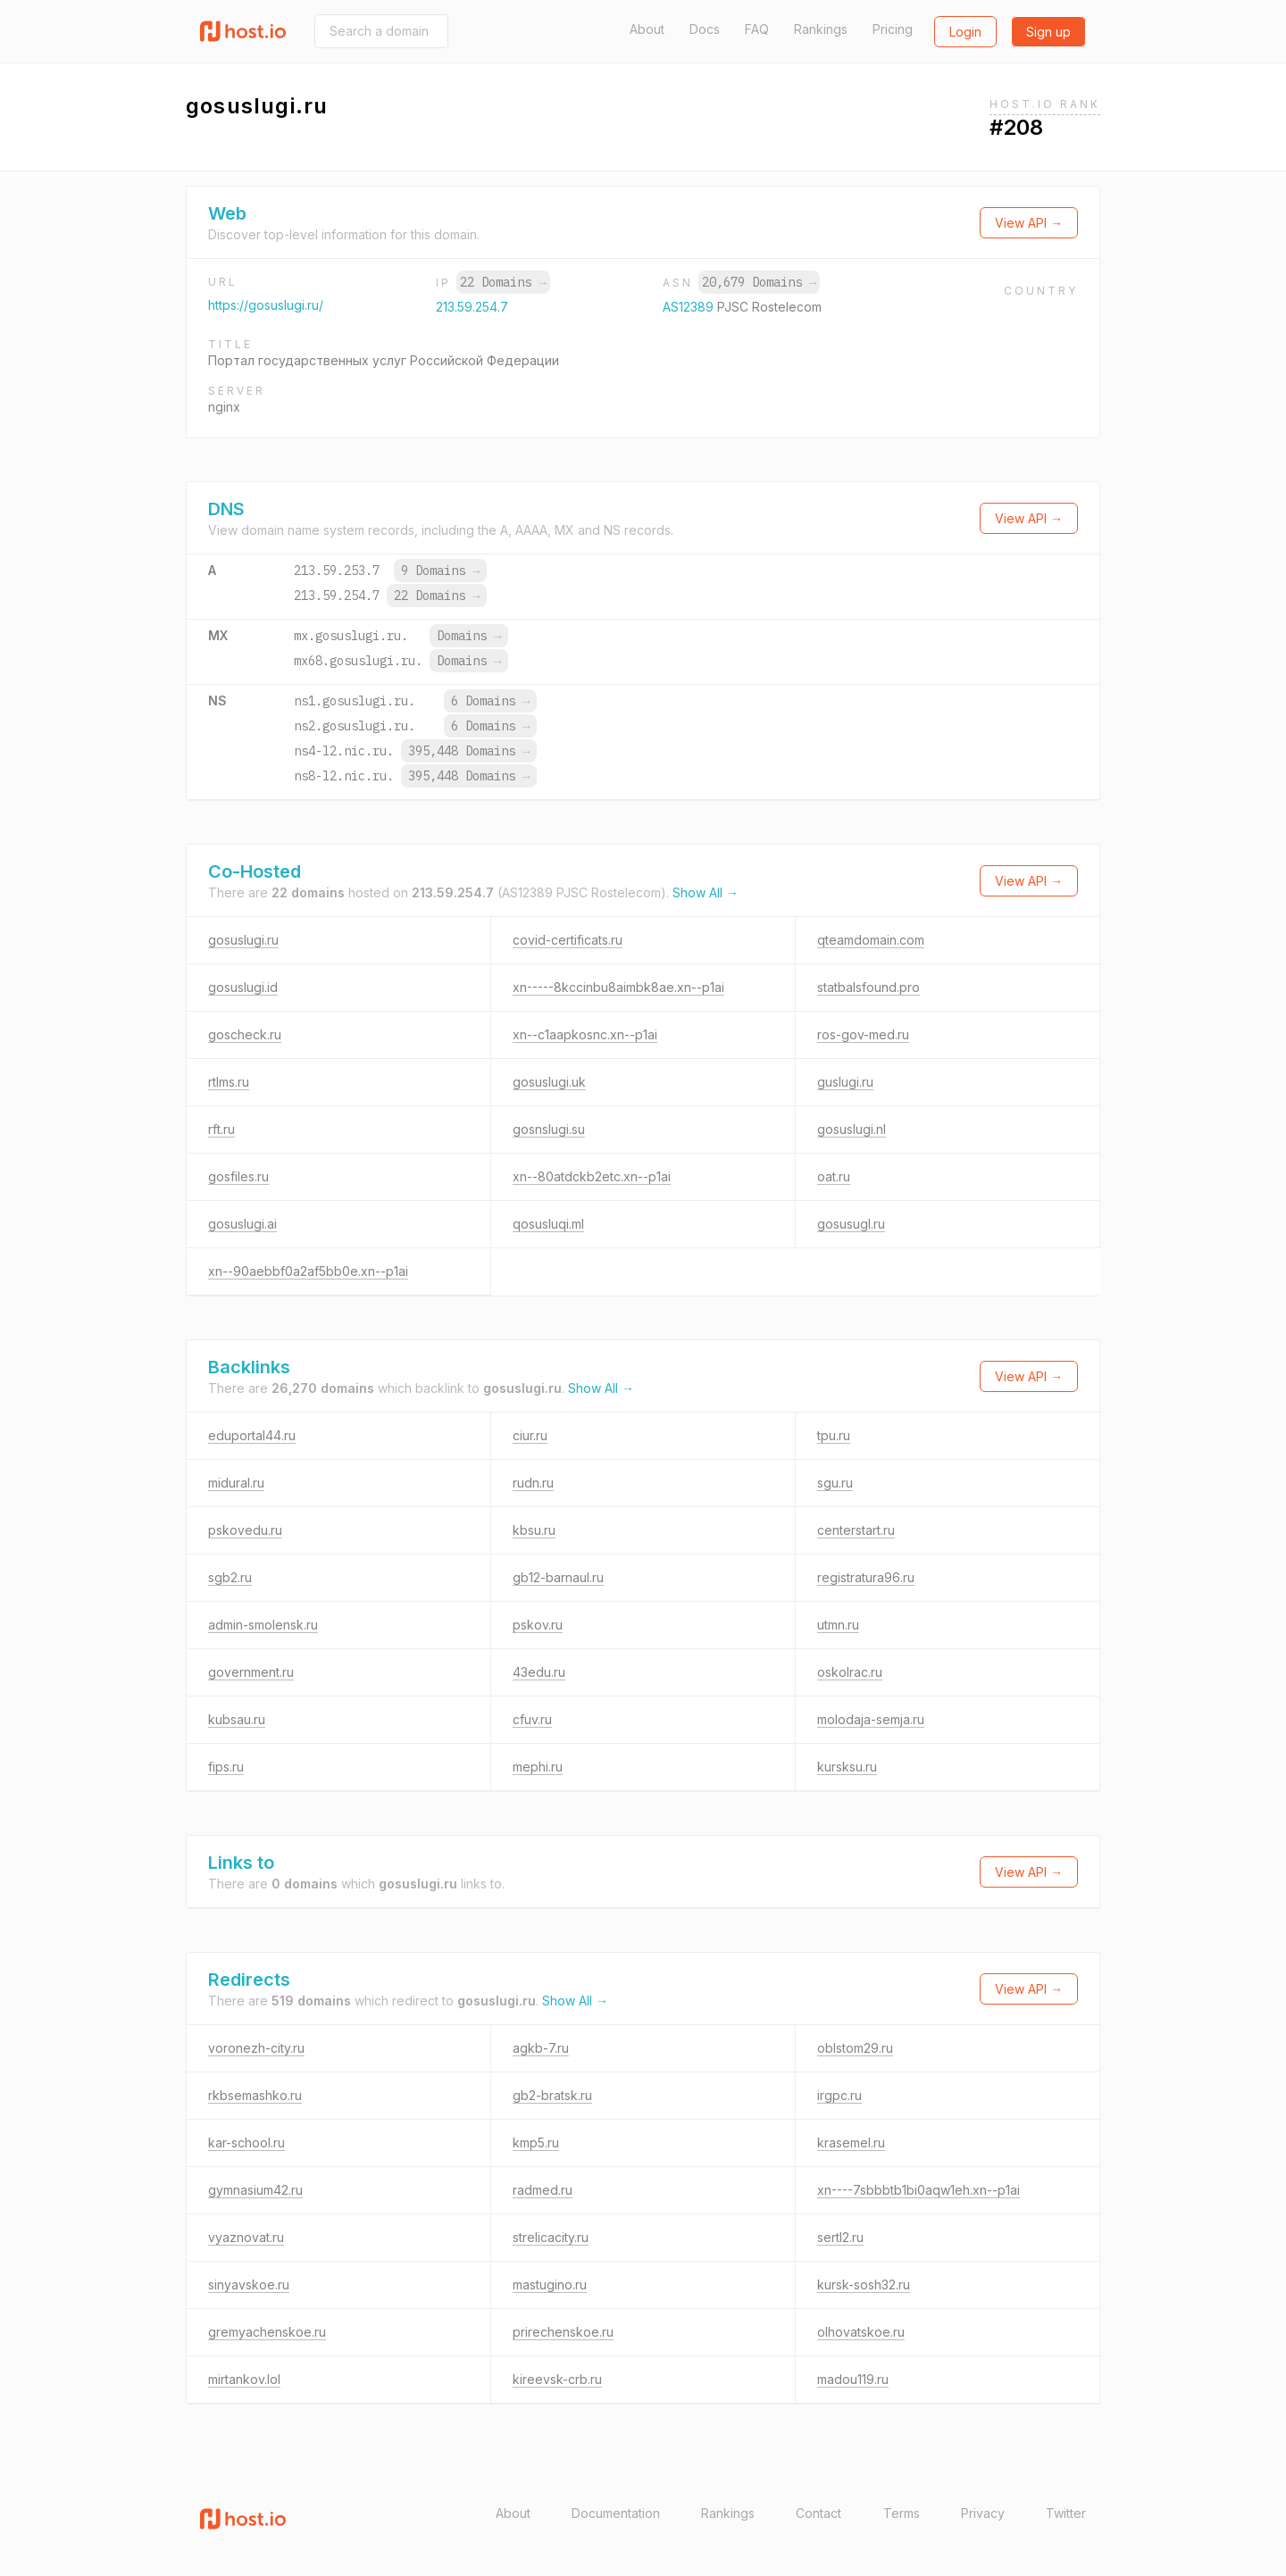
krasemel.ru (851, 2142)
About (647, 29)
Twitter (1066, 2513)
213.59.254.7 (472, 306)
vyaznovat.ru (246, 2237)
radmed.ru (542, 2189)
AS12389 (690, 306)
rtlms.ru (228, 1081)
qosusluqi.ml (548, 1223)
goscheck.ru (244, 1034)
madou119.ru (853, 2379)
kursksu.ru (847, 1766)
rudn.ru (533, 1482)
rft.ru (221, 1129)
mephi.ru (538, 1766)
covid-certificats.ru (567, 939)
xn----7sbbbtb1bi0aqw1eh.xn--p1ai (918, 2189)
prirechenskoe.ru (563, 2331)
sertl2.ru (840, 2237)
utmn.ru (838, 1624)
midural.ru (236, 1482)
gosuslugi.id (243, 987)
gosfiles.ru (238, 1176)
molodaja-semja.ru (870, 1719)
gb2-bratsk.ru (552, 2095)
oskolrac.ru (849, 1672)
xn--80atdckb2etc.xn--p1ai (592, 1176)
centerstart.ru (856, 1530)
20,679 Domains (759, 282)
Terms (901, 2513)
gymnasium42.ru (255, 2189)
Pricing (893, 29)
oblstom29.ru (855, 2047)
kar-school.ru (246, 2142)
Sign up (1048, 31)
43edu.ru (539, 1672)
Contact (818, 2513)
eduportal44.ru (252, 1435)
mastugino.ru (550, 2284)
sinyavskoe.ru (248, 2284)
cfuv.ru (532, 1719)
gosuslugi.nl (851, 1129)
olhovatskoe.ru (861, 2331)
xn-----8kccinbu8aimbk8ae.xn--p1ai (618, 987)
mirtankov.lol (244, 2379)
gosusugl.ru (851, 1223)
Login (965, 31)
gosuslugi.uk (549, 1081)
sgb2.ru (230, 1577)
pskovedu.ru (245, 1530)
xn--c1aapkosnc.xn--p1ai (585, 1034)
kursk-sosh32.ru (863, 2284)
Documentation (616, 2513)
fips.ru (226, 1766)
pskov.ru (538, 1624)
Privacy (983, 2513)
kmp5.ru (536, 2142)
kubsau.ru (236, 1719)
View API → (1029, 222)
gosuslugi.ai (242, 1223)
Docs (704, 29)
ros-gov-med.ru (863, 1034)
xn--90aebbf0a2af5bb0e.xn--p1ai (308, 1271)
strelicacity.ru (551, 2237)
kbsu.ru (534, 1530)
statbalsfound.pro (868, 987)
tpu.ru (833, 1435)
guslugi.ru (845, 1081)
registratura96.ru (865, 1577)
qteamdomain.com (870, 939)
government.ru (251, 1672)
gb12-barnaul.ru (558, 1577)
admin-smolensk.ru (263, 1624)
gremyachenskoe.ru (267, 2331)
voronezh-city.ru (256, 2047)
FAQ (757, 29)
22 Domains (503, 282)
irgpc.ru (839, 2095)
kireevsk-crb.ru (557, 2379)
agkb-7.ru (541, 2047)
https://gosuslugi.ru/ (265, 305)
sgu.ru (835, 1482)
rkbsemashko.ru (255, 2095)
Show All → (705, 892)
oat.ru (833, 1176)
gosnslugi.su (549, 1129)
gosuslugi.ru (243, 939)
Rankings (821, 29)
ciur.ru (530, 1435)
